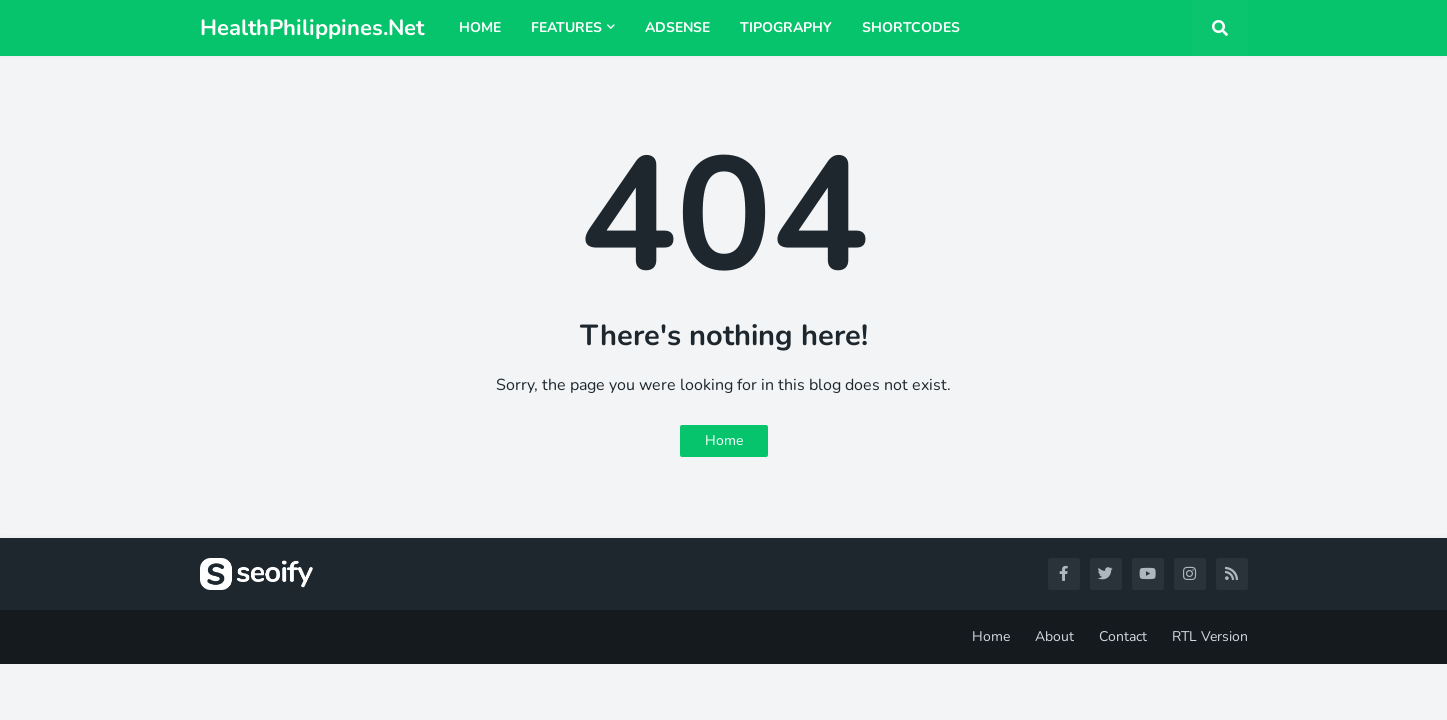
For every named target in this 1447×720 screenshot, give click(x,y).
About (1054, 636)
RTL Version (1210, 636)
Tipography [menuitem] (786, 27)
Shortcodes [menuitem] (911, 27)
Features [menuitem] (566, 27)
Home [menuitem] (480, 27)
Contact (1123, 636)
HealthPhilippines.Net (312, 28)
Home (724, 440)
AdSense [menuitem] (677, 27)
